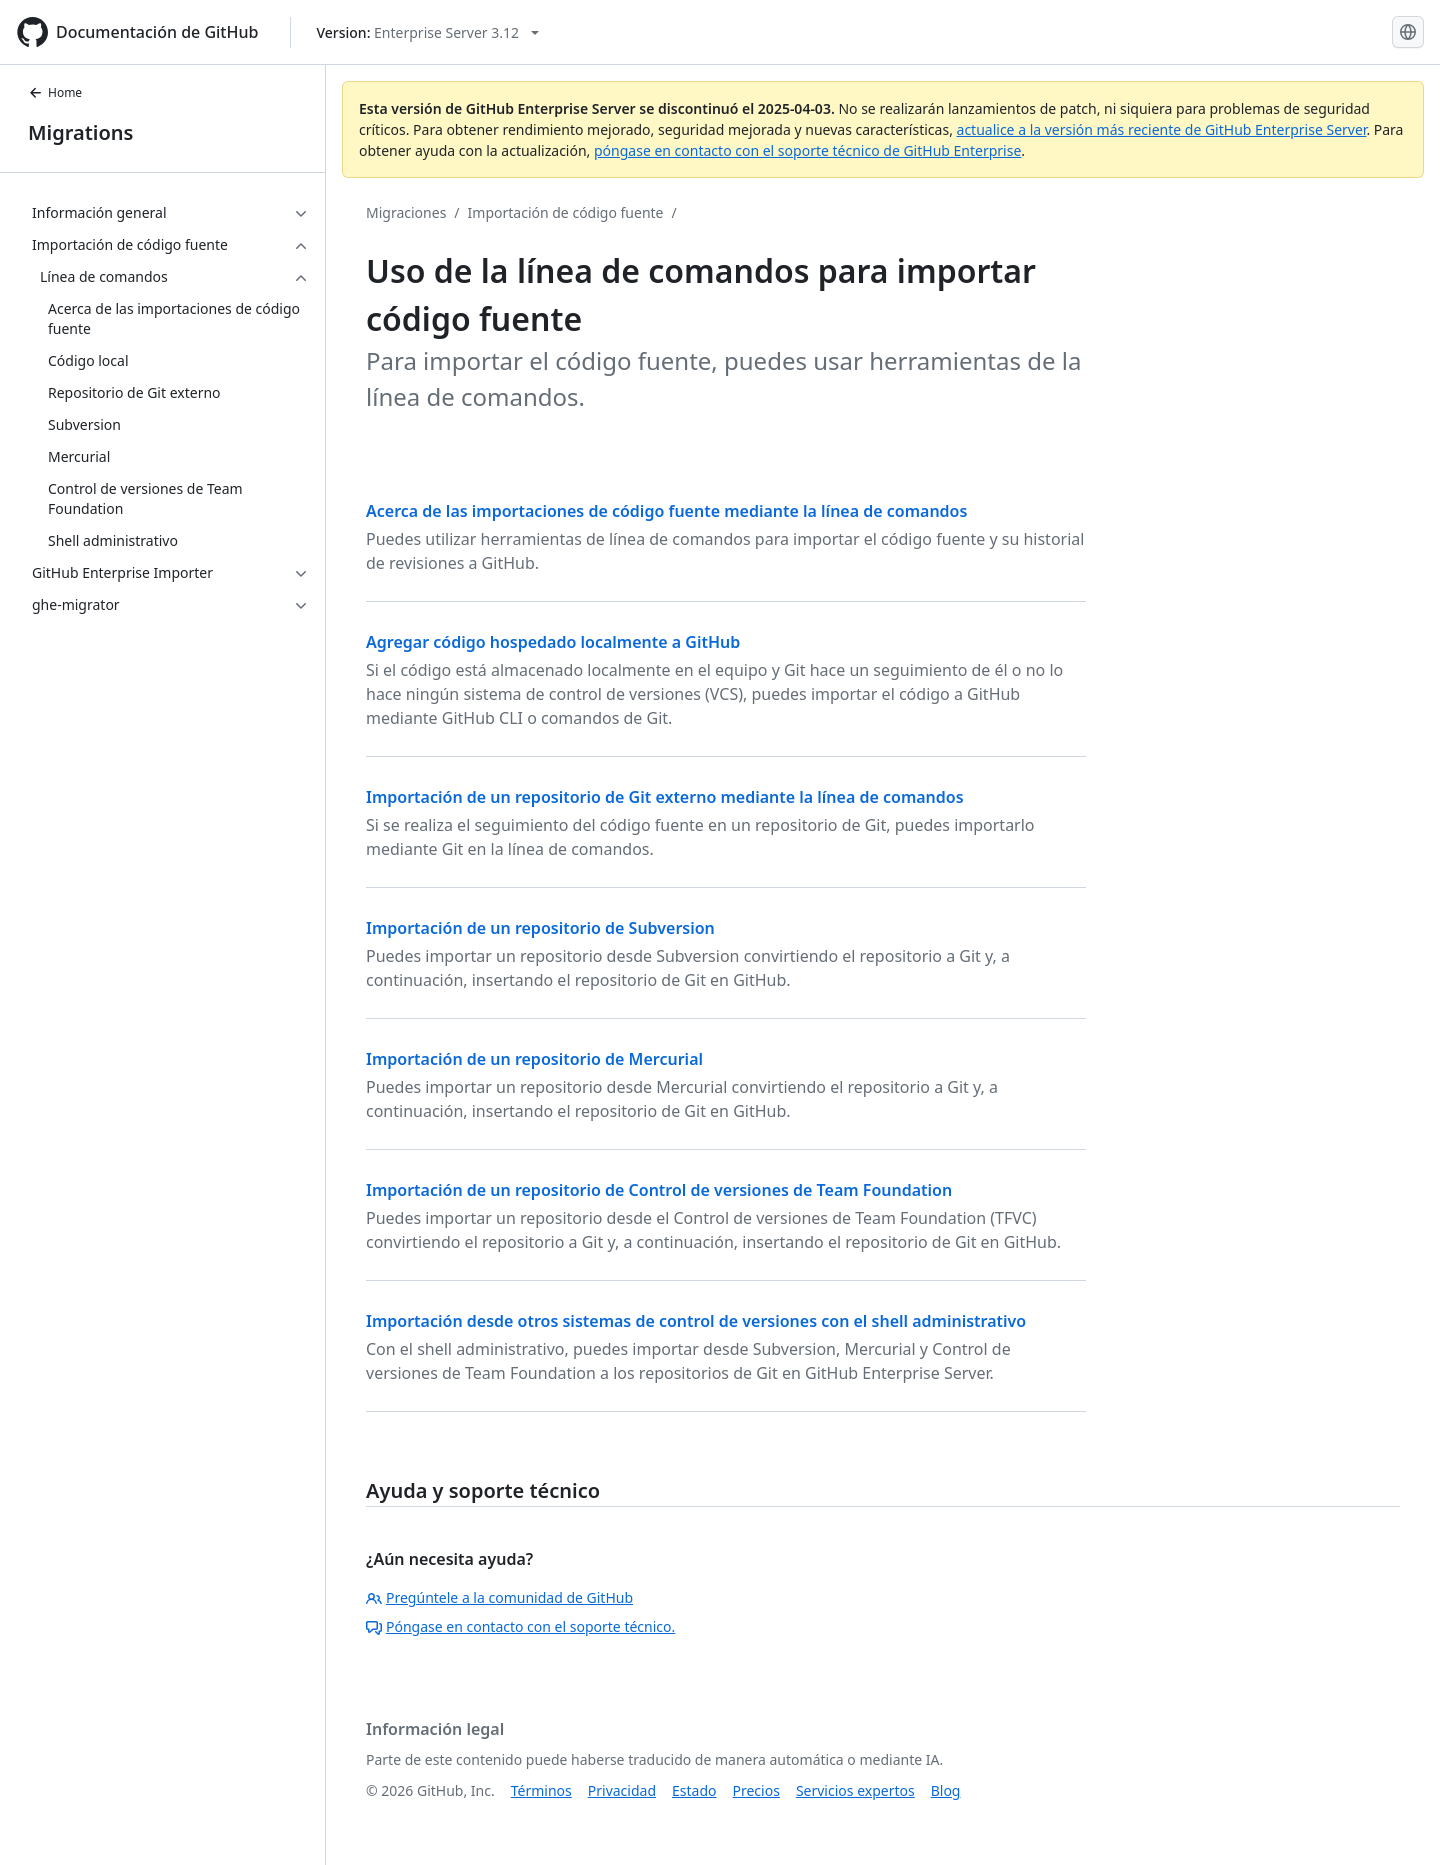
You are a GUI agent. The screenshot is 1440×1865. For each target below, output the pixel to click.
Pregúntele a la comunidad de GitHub (499, 1597)
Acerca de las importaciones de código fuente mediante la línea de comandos (666, 511)
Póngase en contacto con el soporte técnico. (520, 1626)
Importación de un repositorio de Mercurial (534, 1059)
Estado (694, 1790)
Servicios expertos (855, 1790)
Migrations (80, 132)
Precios (756, 1790)
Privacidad (622, 1790)
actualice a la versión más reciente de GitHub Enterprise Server (1162, 129)
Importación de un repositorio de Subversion (540, 928)
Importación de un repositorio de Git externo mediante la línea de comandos (665, 797)
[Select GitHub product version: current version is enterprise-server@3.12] (427, 32)
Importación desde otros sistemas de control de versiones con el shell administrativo (696, 1321)
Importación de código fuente (566, 212)
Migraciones (406, 212)
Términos (541, 1790)
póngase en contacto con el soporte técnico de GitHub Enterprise (807, 150)
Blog (946, 1790)
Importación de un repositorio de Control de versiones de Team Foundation (659, 1190)
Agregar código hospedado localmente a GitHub (553, 642)
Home (55, 92)
